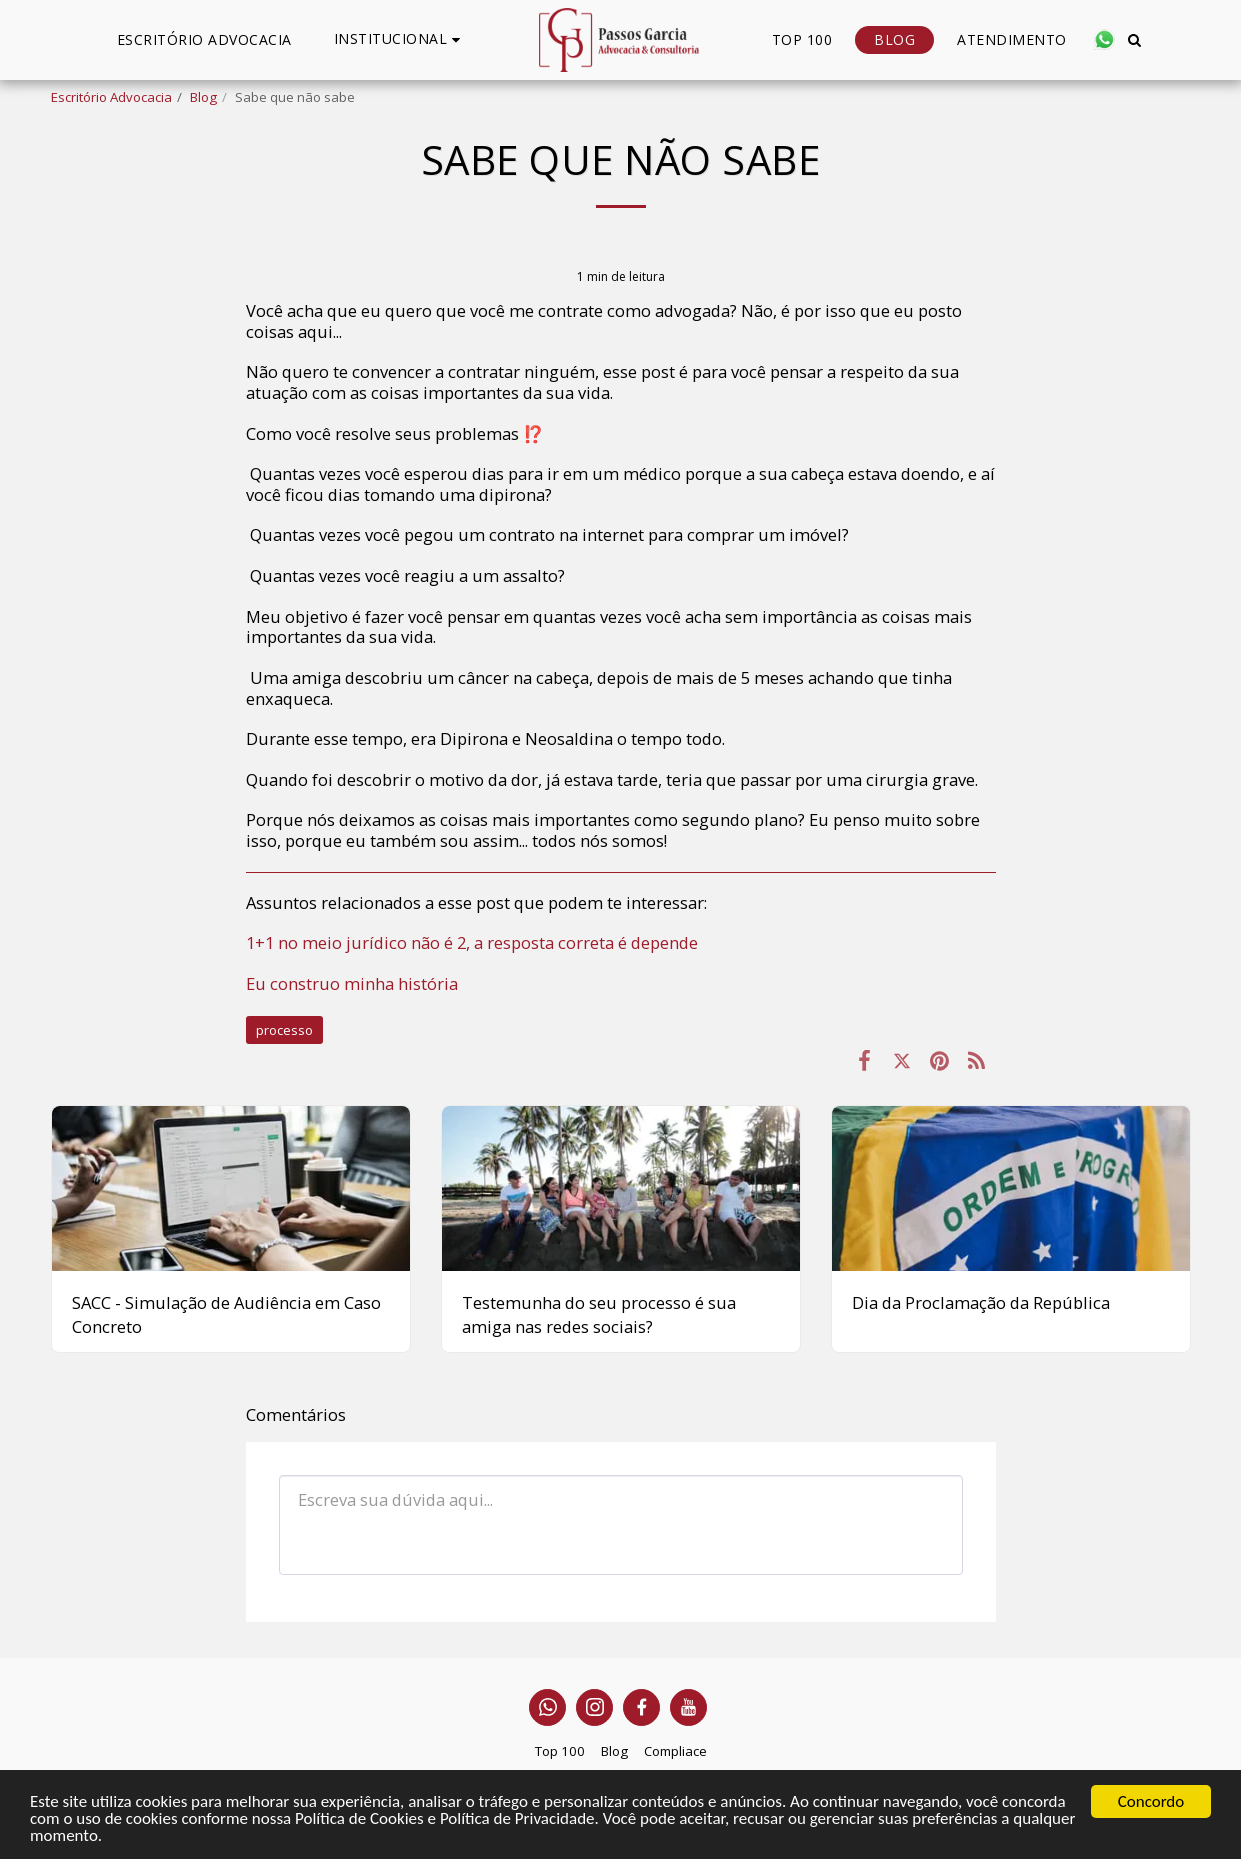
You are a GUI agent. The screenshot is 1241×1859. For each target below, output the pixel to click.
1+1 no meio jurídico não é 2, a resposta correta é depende (472, 942)
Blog (203, 97)
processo (284, 1030)
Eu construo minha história (352, 983)
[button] (400, 39)
